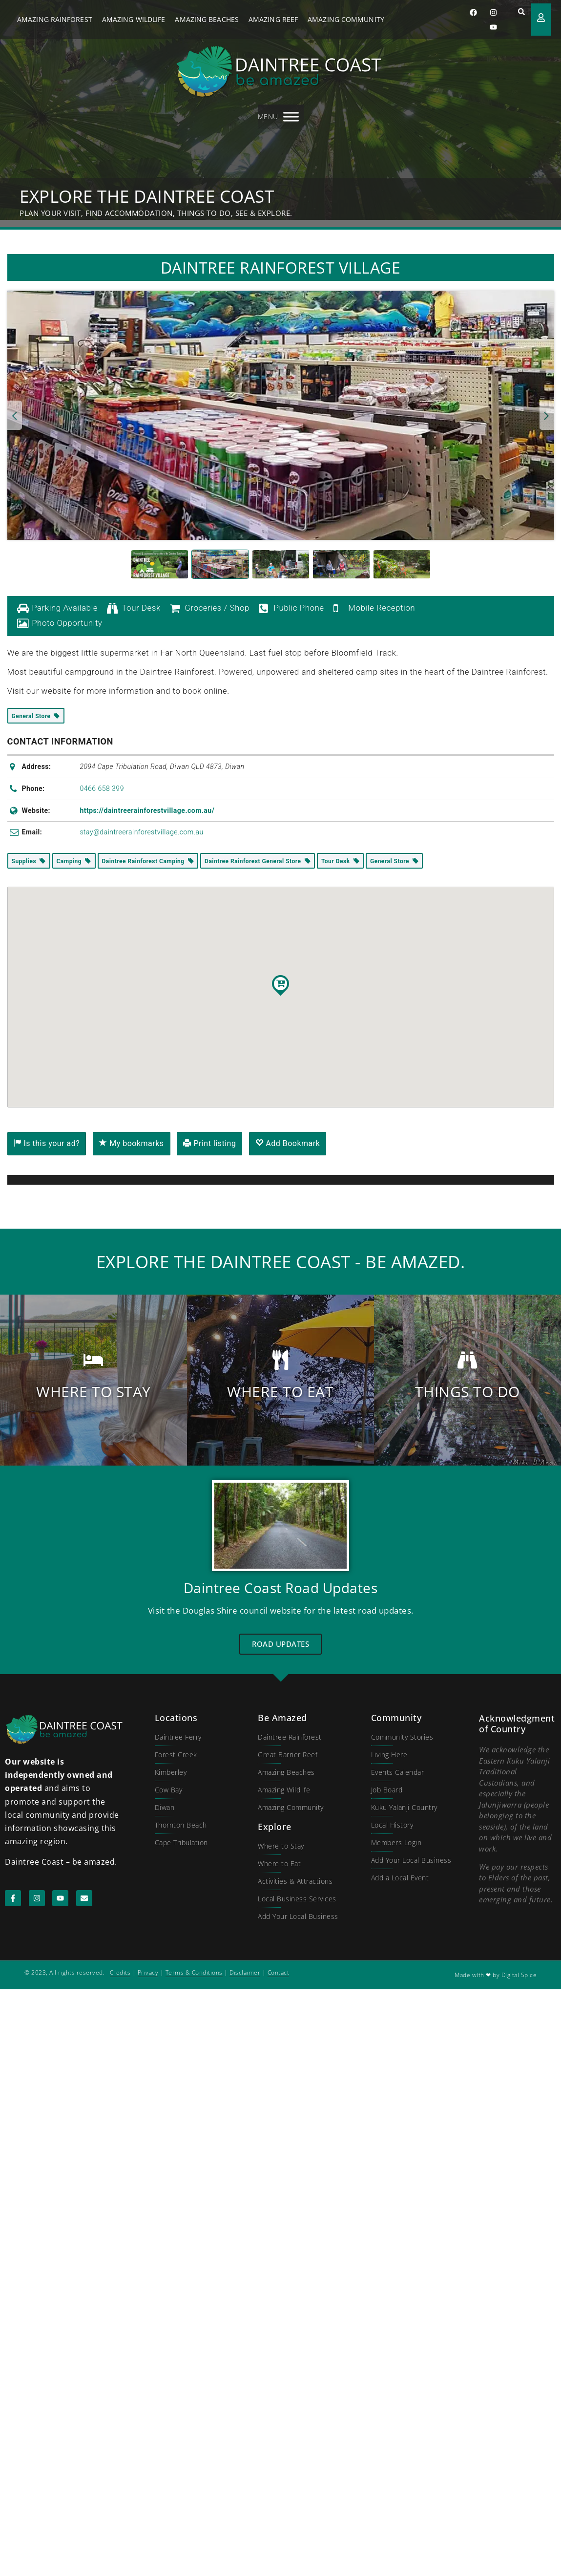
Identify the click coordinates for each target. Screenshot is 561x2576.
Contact (279, 1972)
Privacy (148, 1972)
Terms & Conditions (194, 1972)
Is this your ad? (47, 1143)
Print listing (209, 1143)
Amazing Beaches (207, 19)
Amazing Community (346, 19)
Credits (120, 1972)
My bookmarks (131, 1143)
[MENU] (291, 116)
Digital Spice (519, 1975)
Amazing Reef (273, 19)
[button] (521, 11)
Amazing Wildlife (134, 19)
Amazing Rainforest (54, 19)
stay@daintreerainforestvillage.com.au (141, 832)
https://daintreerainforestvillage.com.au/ (147, 810)
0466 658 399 (102, 788)
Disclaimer (244, 1972)
